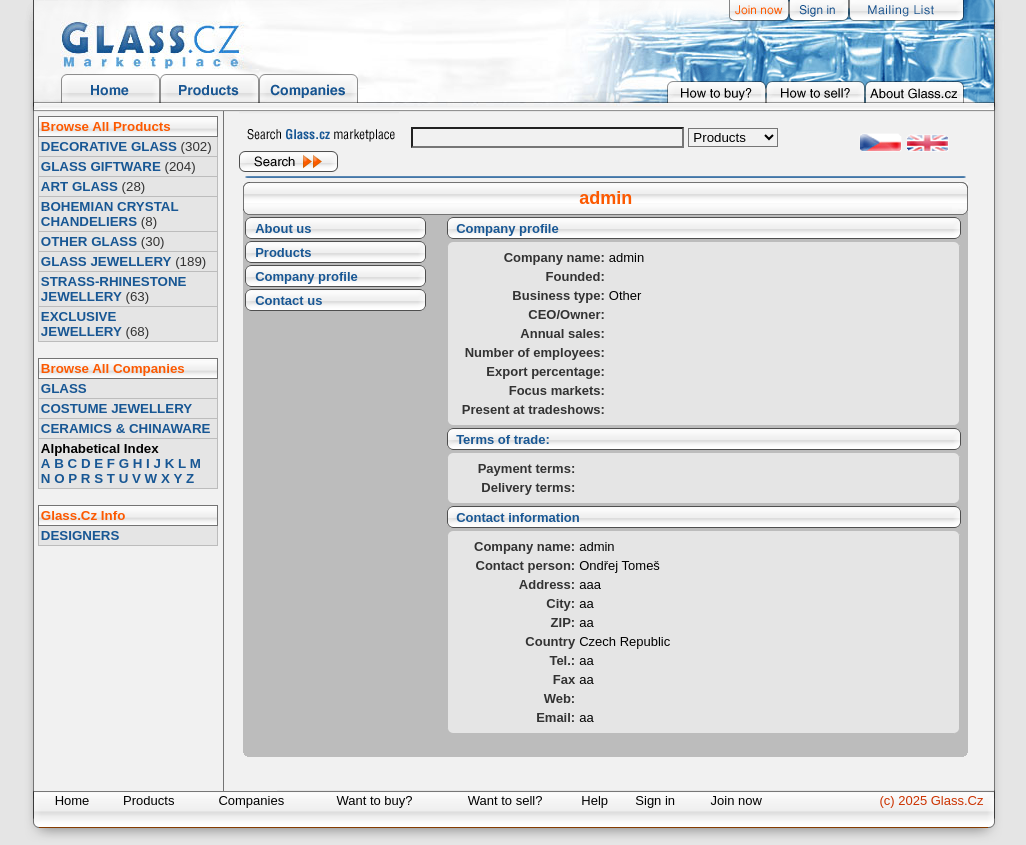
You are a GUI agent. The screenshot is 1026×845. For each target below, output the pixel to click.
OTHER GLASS (89, 241)
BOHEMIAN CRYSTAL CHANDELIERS (109, 214)
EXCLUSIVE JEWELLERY (81, 324)
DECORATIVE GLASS (109, 146)
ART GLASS (79, 186)
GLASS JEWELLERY (106, 261)
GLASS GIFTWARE (101, 166)
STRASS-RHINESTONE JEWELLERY (114, 289)
